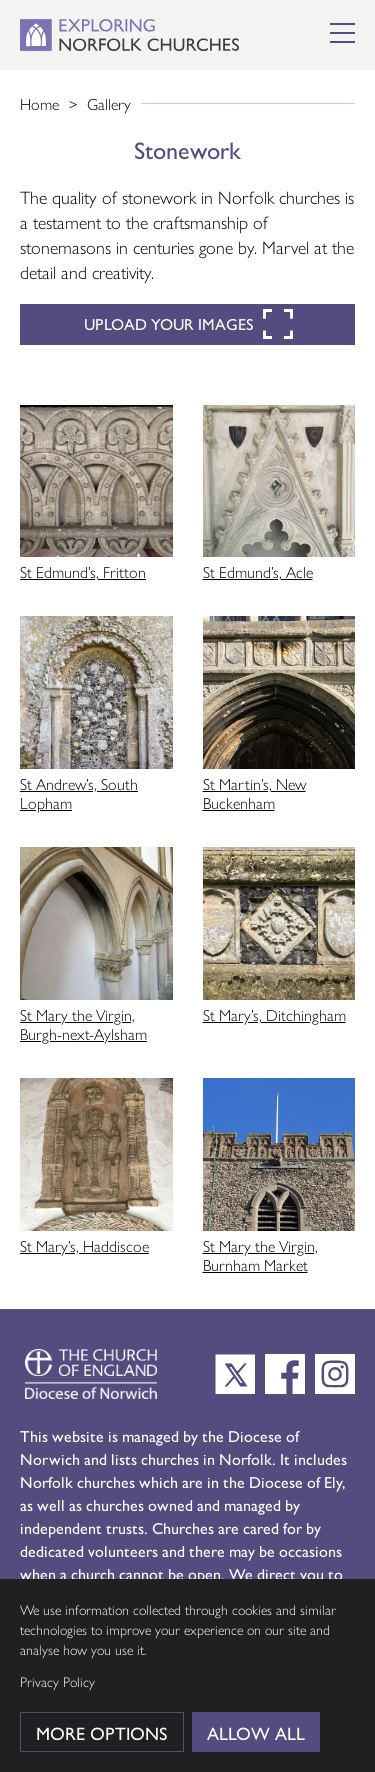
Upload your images (188, 324)
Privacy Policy (57, 1681)
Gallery (109, 103)
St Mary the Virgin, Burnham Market (260, 1255)
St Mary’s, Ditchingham (274, 1014)
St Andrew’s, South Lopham (79, 793)
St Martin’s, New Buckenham (254, 793)
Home (39, 103)
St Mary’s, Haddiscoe (84, 1245)
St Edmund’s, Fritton (83, 571)
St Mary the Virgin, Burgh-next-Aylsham (83, 1024)
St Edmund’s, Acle (258, 571)
